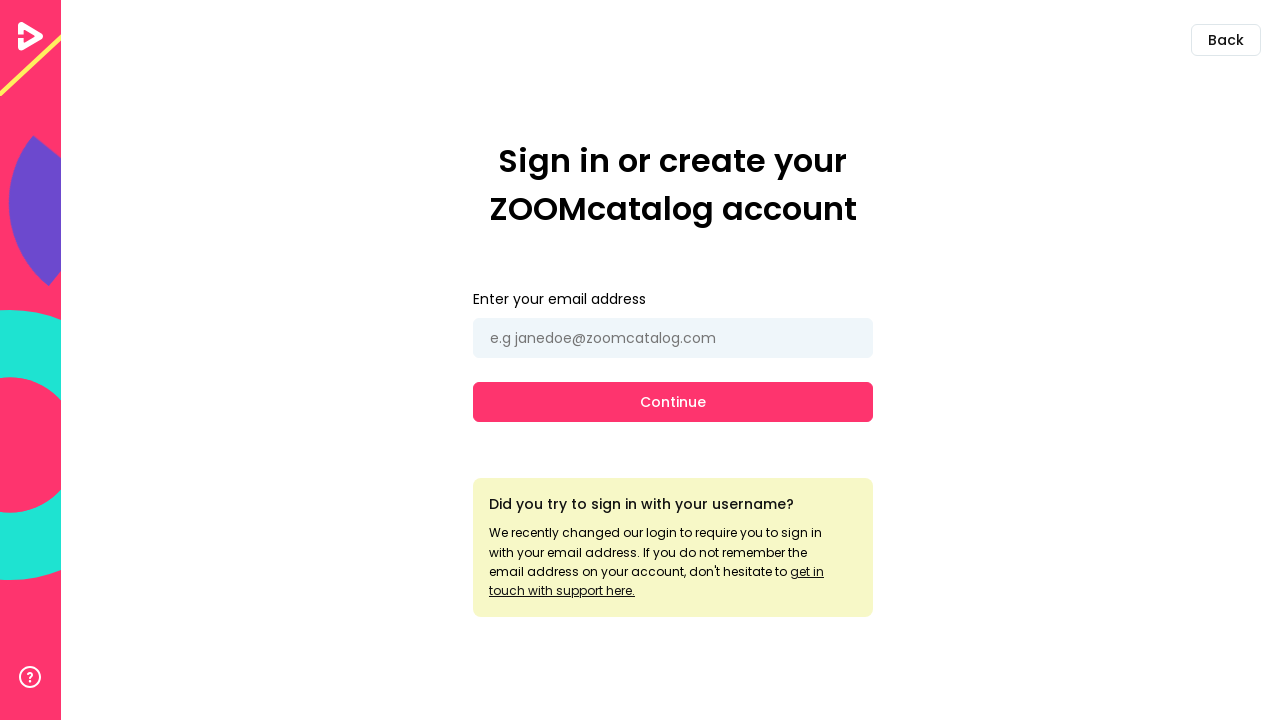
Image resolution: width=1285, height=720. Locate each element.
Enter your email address (559, 299)
